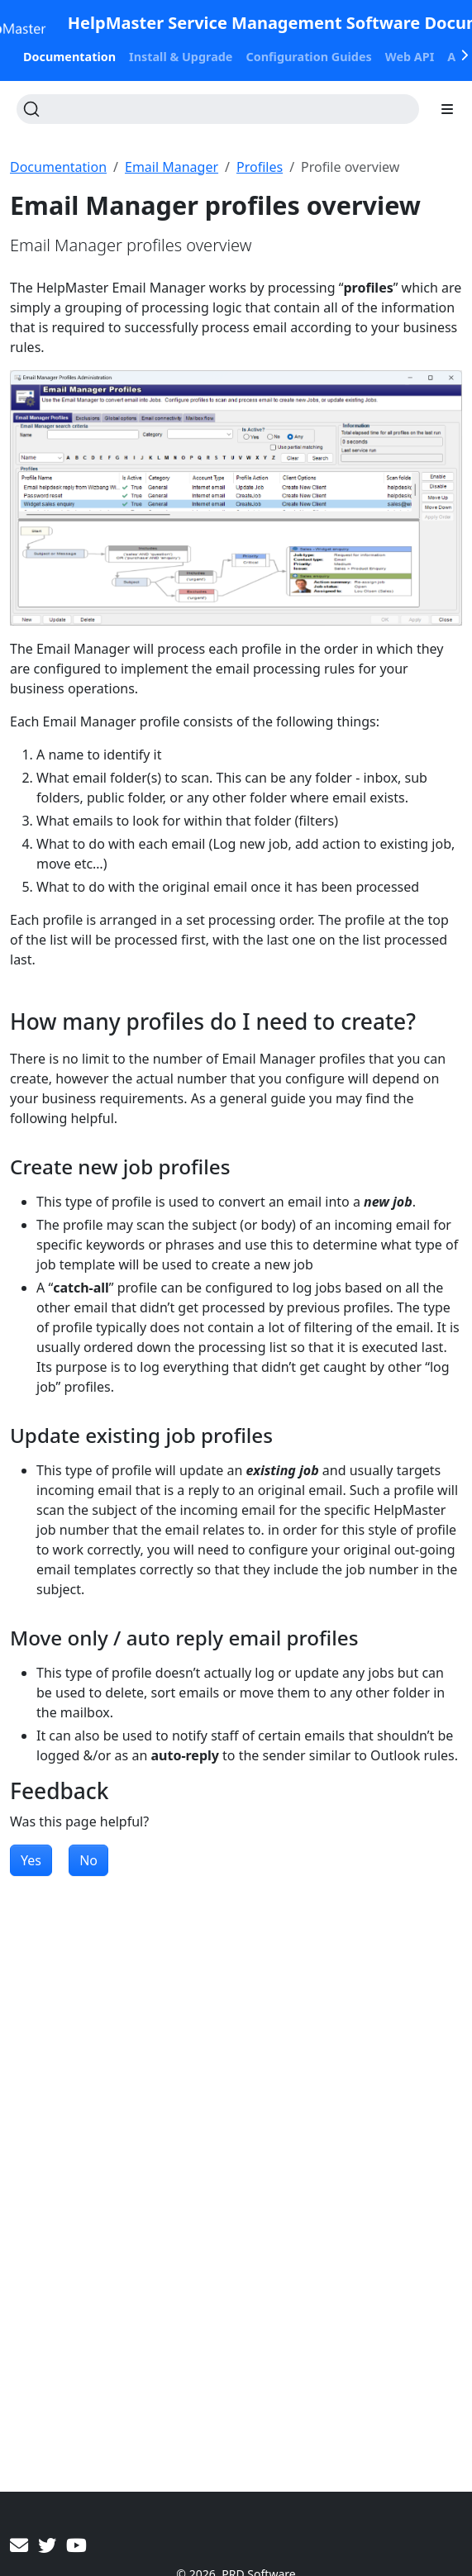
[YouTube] (76, 2544)
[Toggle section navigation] (447, 109)
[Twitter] (47, 2544)
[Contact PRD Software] (19, 2544)
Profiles (259, 167)
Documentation (58, 167)
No (88, 1860)
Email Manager (171, 167)
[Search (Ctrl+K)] (218, 109)
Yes (31, 1860)
